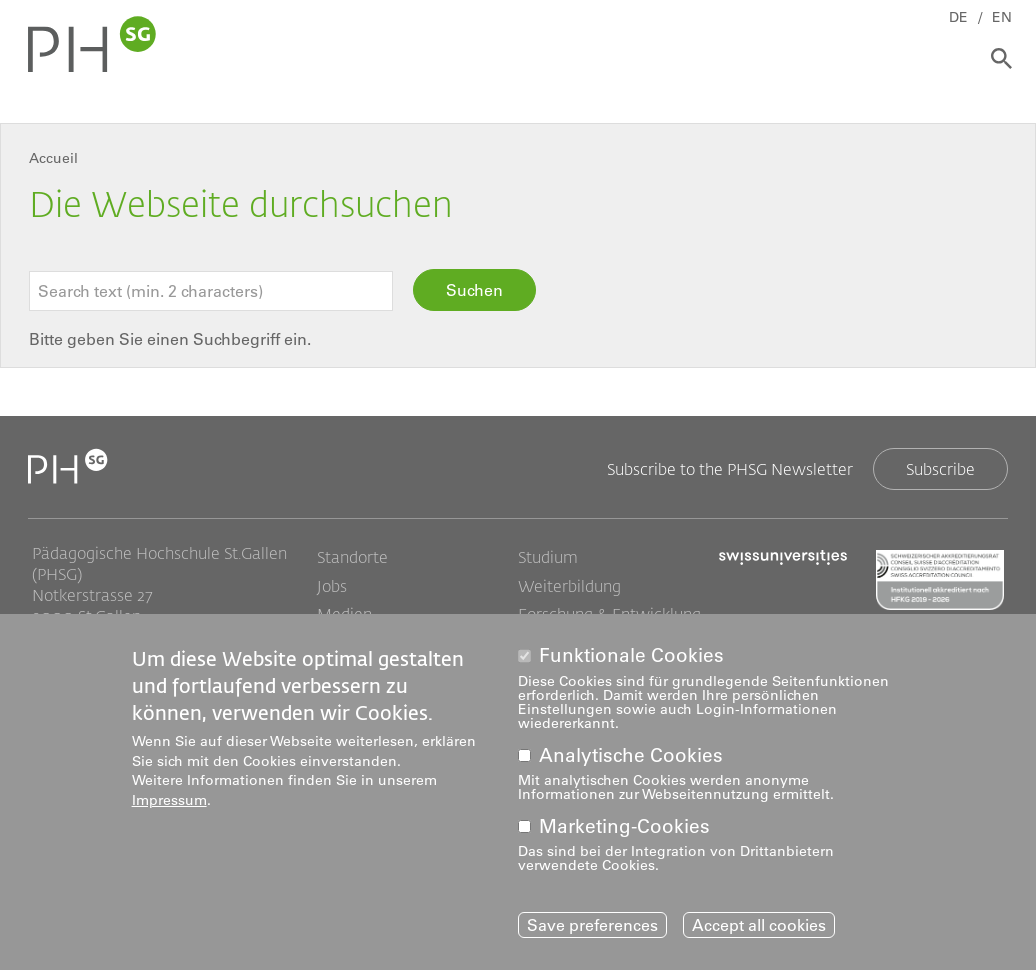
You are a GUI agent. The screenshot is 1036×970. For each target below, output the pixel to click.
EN (1002, 17)
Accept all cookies (759, 925)
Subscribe (940, 468)
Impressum (169, 800)
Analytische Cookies (631, 755)
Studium (548, 557)
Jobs (332, 586)
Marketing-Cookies (624, 826)
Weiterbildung (569, 586)
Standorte (352, 557)
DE (958, 17)
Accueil (53, 158)
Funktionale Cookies (631, 655)
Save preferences (592, 925)
